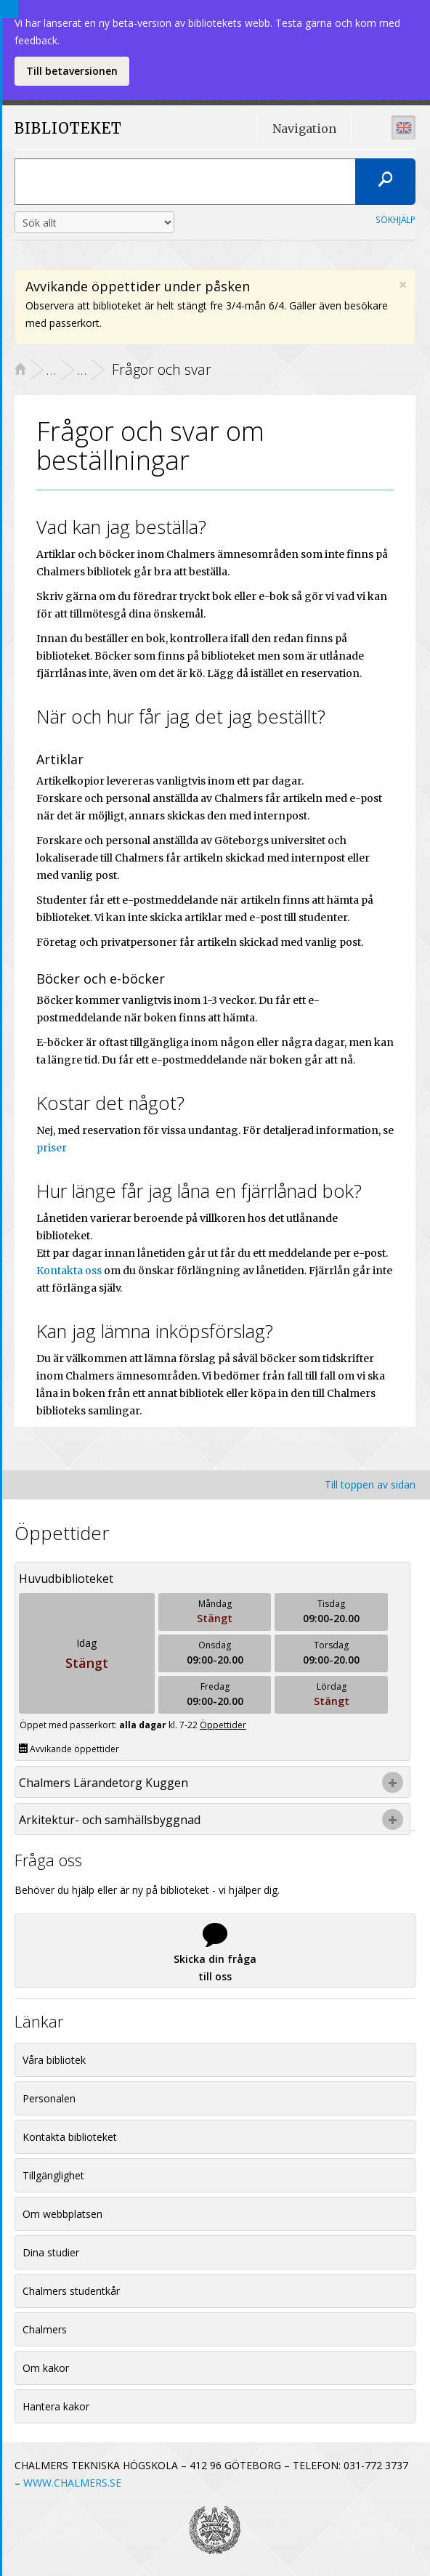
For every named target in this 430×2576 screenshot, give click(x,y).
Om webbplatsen (62, 2214)
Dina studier (51, 2252)
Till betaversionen (72, 71)
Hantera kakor (56, 2406)
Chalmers (45, 2329)
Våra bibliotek (54, 2060)
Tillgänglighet (53, 2175)
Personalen (49, 2098)
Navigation (304, 128)
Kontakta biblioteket (70, 2137)
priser (51, 1147)
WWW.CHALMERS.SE (72, 2483)
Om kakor (46, 2368)
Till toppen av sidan (370, 1484)
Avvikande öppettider (69, 1749)
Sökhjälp (395, 219)
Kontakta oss (69, 1270)
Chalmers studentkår (71, 2291)
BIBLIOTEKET (54, 129)
